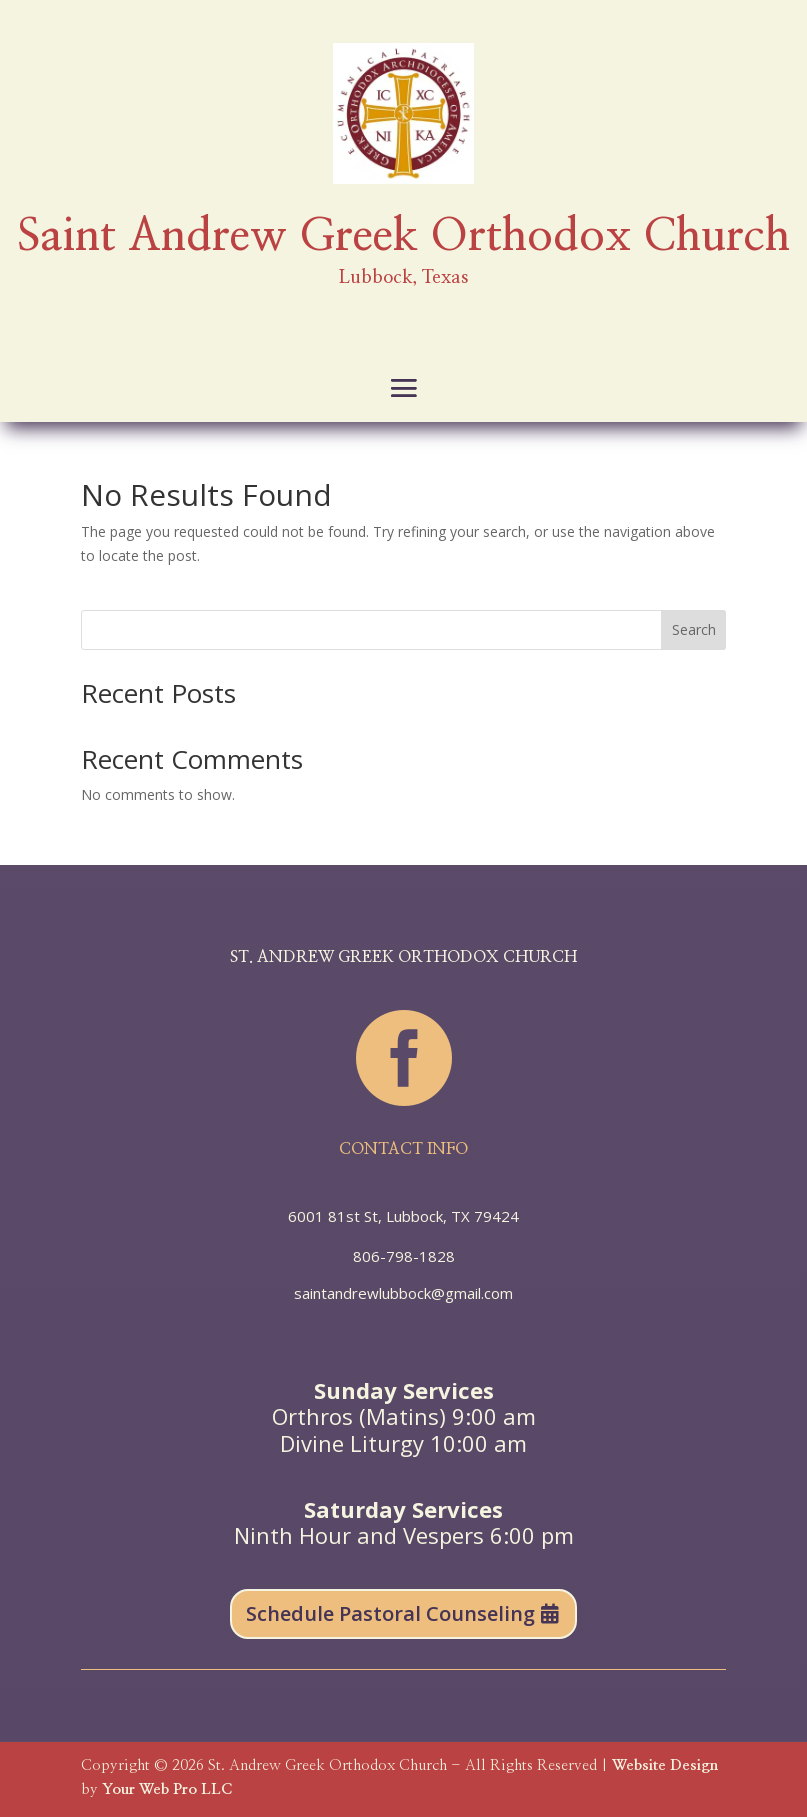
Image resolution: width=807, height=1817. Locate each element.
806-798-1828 (404, 1256)
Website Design (665, 1765)
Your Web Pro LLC (167, 1789)
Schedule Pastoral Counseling (390, 1613)
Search (694, 629)
